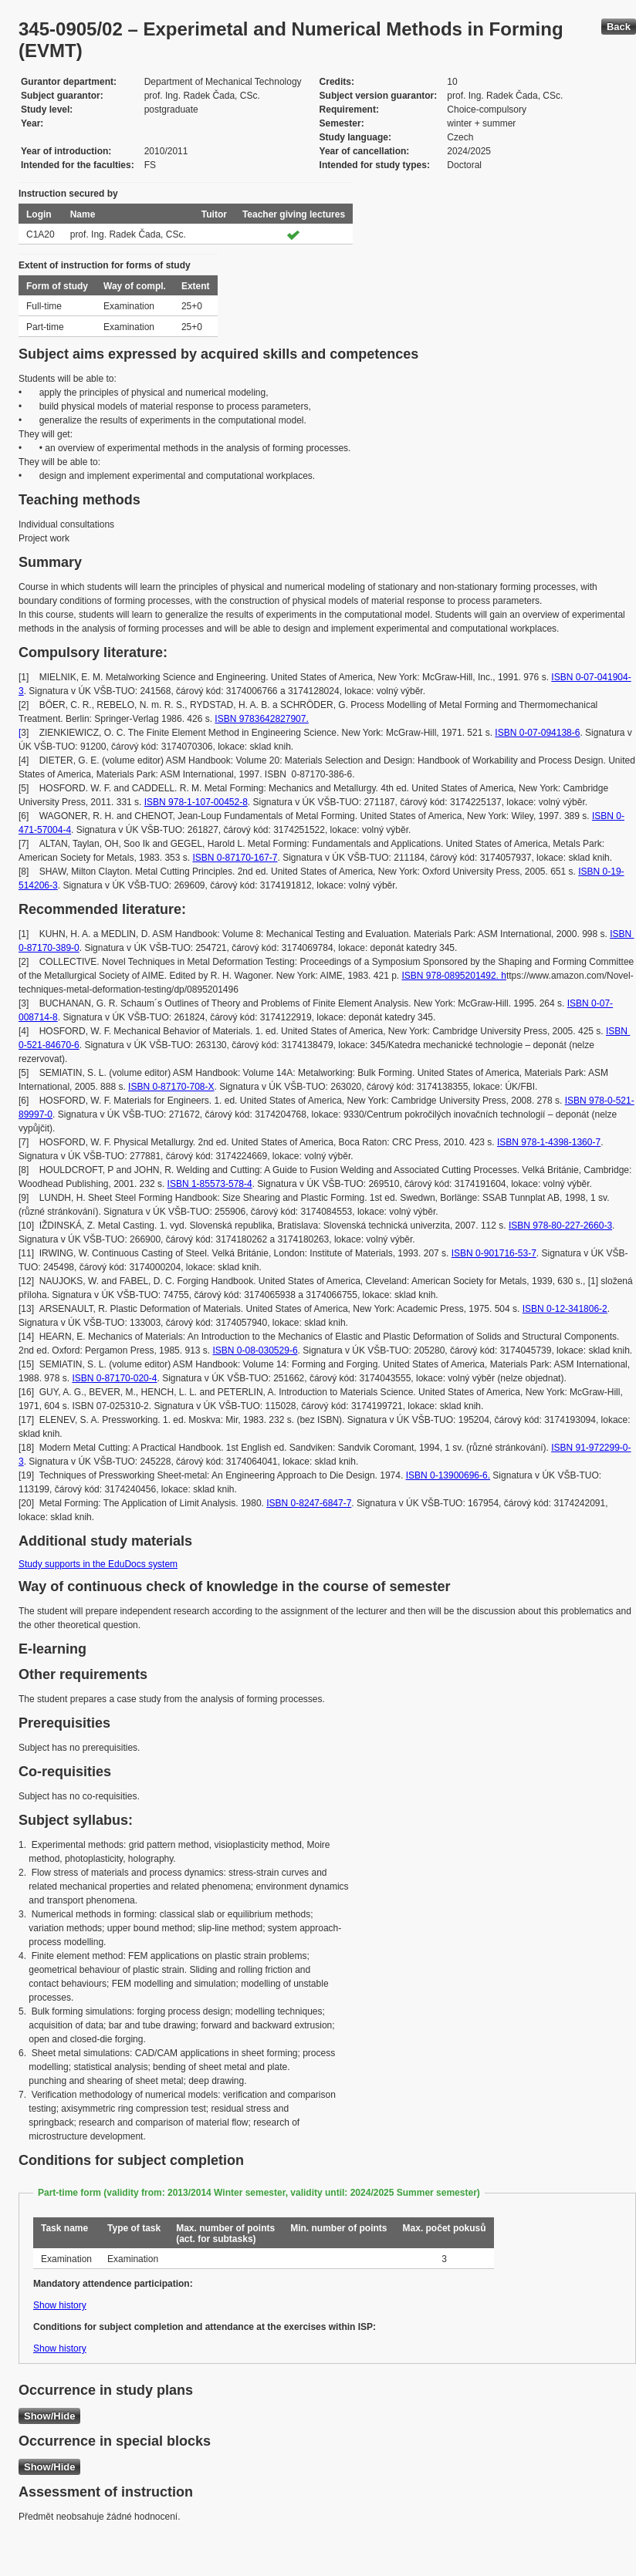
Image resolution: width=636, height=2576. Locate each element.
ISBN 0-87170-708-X (171, 1086)
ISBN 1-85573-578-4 (209, 1183)
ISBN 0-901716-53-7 (494, 1253)
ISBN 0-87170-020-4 (114, 1378)
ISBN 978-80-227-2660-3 (560, 1225)
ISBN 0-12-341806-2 (565, 1308)
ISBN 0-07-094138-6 (537, 732)
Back (619, 26)
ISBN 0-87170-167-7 (234, 857)
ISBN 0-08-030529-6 (254, 1350)
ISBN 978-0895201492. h (453, 975)
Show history (59, 2305)
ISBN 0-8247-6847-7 (308, 1503)
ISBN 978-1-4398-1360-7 (548, 1142)
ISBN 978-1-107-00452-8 (196, 802)
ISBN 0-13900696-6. (448, 1475)
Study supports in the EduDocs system (98, 1564)
